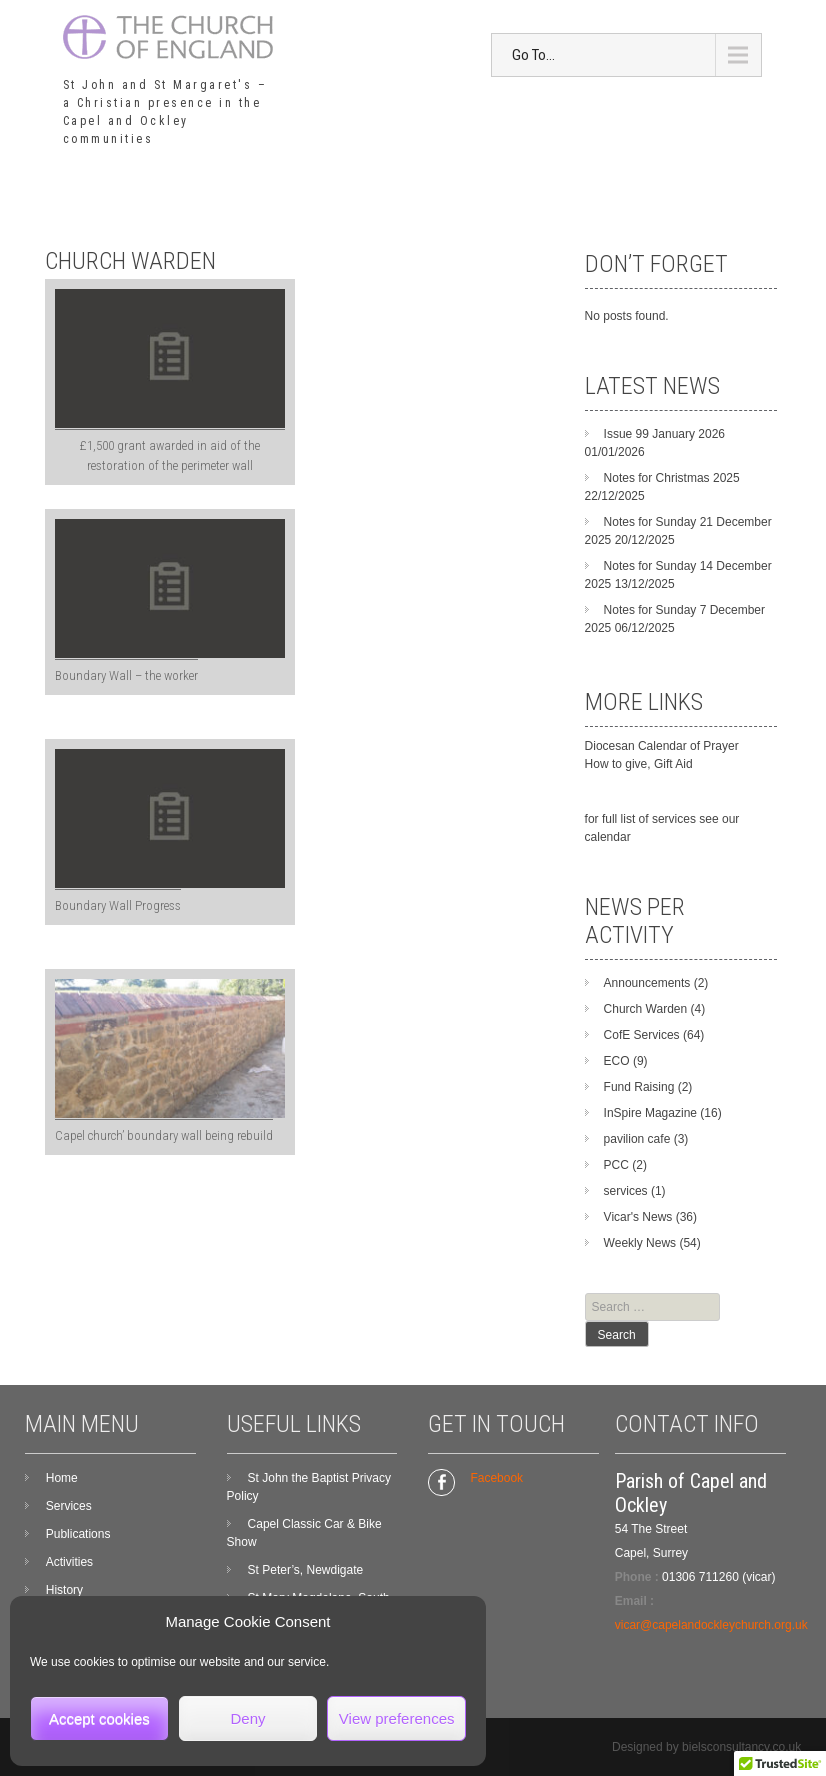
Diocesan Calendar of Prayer (662, 746)
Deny (247, 1718)
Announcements (647, 983)
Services (69, 1506)
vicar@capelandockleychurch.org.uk (711, 1625)
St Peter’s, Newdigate (306, 1570)
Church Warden (646, 1009)
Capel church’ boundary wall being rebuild (164, 1135)
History (64, 1590)
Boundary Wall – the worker (126, 675)
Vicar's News (638, 1217)
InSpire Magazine (650, 1113)
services (626, 1191)
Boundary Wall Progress (118, 905)
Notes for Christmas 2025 (672, 478)
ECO (617, 1061)
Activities (69, 1562)
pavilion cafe (637, 1139)
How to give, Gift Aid (639, 764)
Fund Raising (639, 1087)
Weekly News (640, 1243)
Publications (78, 1534)
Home (62, 1478)
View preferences (397, 1718)
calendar (608, 837)
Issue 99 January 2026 (664, 434)
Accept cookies (99, 1718)
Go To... (533, 55)
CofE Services (642, 1035)
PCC (616, 1165)
